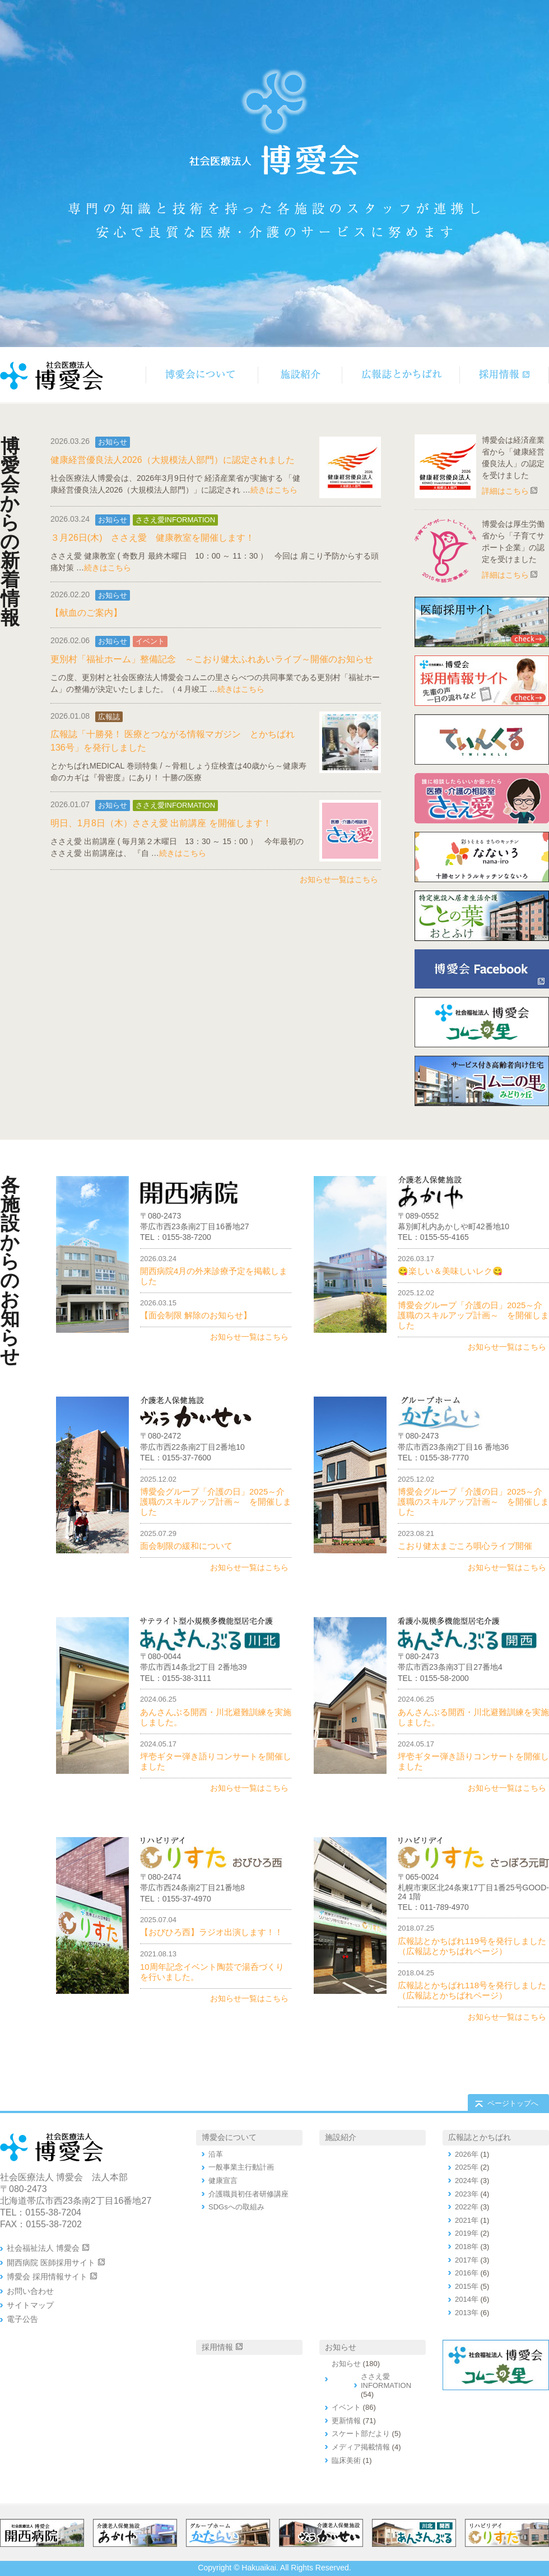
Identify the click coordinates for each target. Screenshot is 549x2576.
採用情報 (217, 2347)
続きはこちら (273, 489)
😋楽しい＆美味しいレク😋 (450, 1271)
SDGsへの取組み (236, 2207)
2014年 (466, 2299)
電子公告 (22, 2319)
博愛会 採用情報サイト (47, 2276)
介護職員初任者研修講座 (248, 2194)
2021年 (466, 2220)
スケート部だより (361, 2433)
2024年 (466, 2180)
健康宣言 (223, 2180)
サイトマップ (30, 2305)
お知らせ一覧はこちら (339, 879)
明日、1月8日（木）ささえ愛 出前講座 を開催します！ (161, 823)
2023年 (466, 2194)
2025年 (466, 2167)
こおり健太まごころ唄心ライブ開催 (465, 1546)
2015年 (466, 2286)
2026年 (466, 2154)
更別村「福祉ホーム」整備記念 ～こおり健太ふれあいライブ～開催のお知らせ (211, 659)
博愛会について (229, 2137)
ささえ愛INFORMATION (175, 520)
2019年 (466, 2233)
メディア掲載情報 (361, 2447)
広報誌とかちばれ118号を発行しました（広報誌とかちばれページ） (472, 1990)
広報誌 (109, 717)
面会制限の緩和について (186, 1546)
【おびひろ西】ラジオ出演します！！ (211, 1932)
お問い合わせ (30, 2291)
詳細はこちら (505, 490)
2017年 (466, 2260)
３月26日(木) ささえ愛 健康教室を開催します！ (152, 537)
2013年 (466, 2312)
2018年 (466, 2246)
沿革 (215, 2154)
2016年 (466, 2273)
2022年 (466, 2207)
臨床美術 (346, 2460)
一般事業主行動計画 (241, 2167)
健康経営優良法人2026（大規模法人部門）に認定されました (172, 460)
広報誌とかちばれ (479, 2137)
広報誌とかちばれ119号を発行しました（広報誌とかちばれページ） (472, 1946)
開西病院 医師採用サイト (51, 2262)
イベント (150, 641)
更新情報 (346, 2420)
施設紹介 (340, 2137)
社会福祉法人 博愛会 (43, 2248)
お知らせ (112, 442)
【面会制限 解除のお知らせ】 (196, 1315)
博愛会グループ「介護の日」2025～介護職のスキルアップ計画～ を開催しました (473, 1315)
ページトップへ (512, 2103)
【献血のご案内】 (86, 612)
